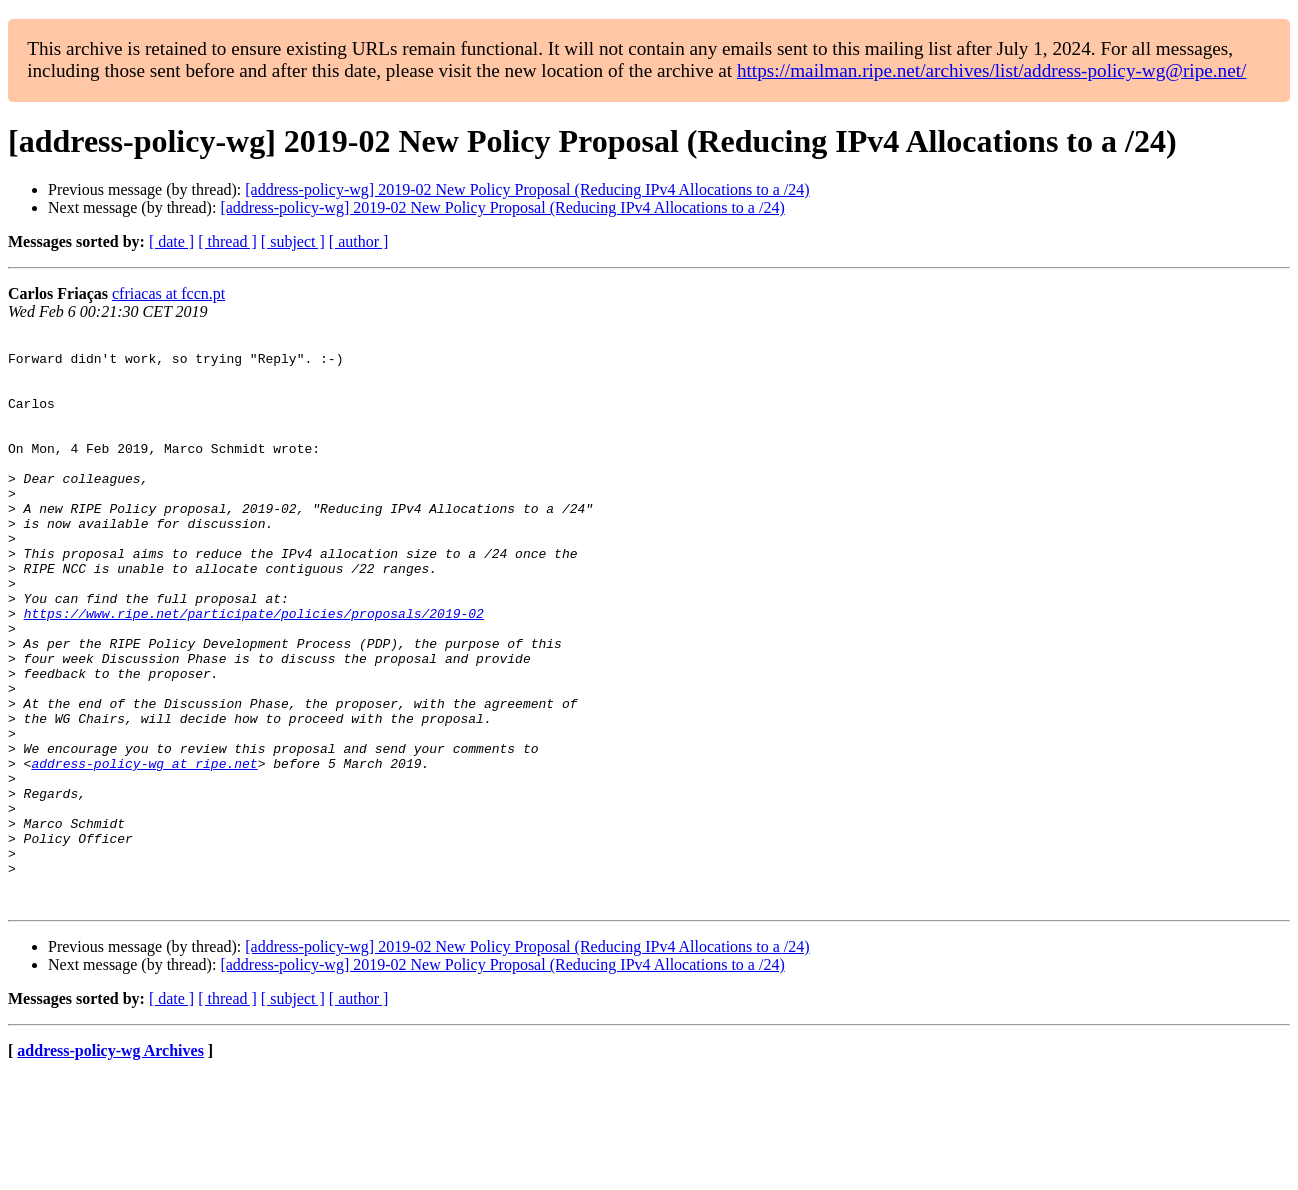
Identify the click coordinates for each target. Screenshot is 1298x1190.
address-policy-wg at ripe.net (144, 850)
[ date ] (171, 241)
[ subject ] (293, 241)
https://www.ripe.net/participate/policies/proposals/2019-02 (254, 670)
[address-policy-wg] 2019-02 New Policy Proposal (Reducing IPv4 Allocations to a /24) (527, 189)
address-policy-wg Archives (110, 1164)
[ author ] (359, 241)
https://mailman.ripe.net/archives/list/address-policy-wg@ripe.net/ (992, 70)
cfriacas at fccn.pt (168, 293)
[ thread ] (227, 241)
